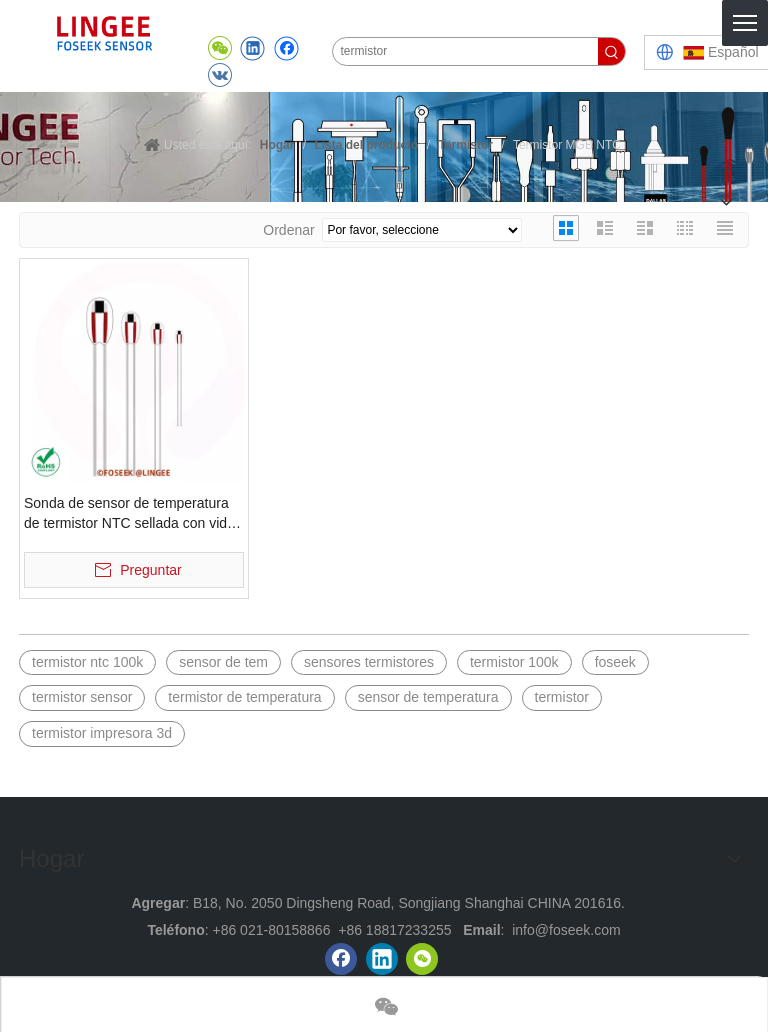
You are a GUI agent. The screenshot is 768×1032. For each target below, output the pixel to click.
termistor (562, 697)
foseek (615, 662)
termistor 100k (514, 662)
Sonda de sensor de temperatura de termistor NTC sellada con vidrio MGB (133, 514)
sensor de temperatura (428, 697)
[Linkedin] (382, 959)
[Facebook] (341, 959)
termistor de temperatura (244, 697)
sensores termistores (369, 662)
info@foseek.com (566, 930)
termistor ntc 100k (87, 662)
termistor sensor (82, 697)
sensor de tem (223, 662)
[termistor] (466, 51)
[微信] (422, 959)
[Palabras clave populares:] (611, 51)
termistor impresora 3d (102, 733)
